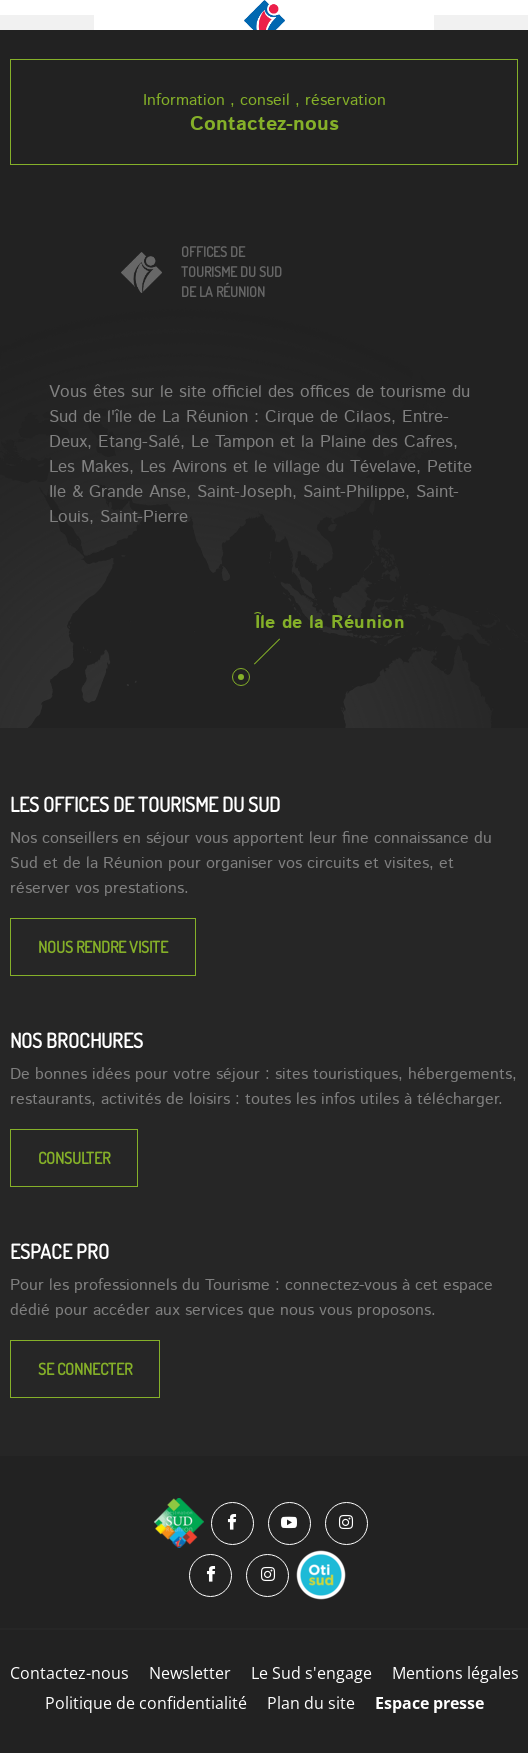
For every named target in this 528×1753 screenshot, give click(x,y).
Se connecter (85, 1369)
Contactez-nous (264, 124)
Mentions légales (455, 1673)
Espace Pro (59, 1251)
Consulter (74, 1158)
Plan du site (311, 1703)
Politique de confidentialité (146, 1703)
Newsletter (190, 1673)
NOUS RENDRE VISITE (103, 947)
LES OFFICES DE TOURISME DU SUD (145, 804)
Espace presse (429, 1703)
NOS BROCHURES (76, 1040)
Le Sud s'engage (311, 1673)
